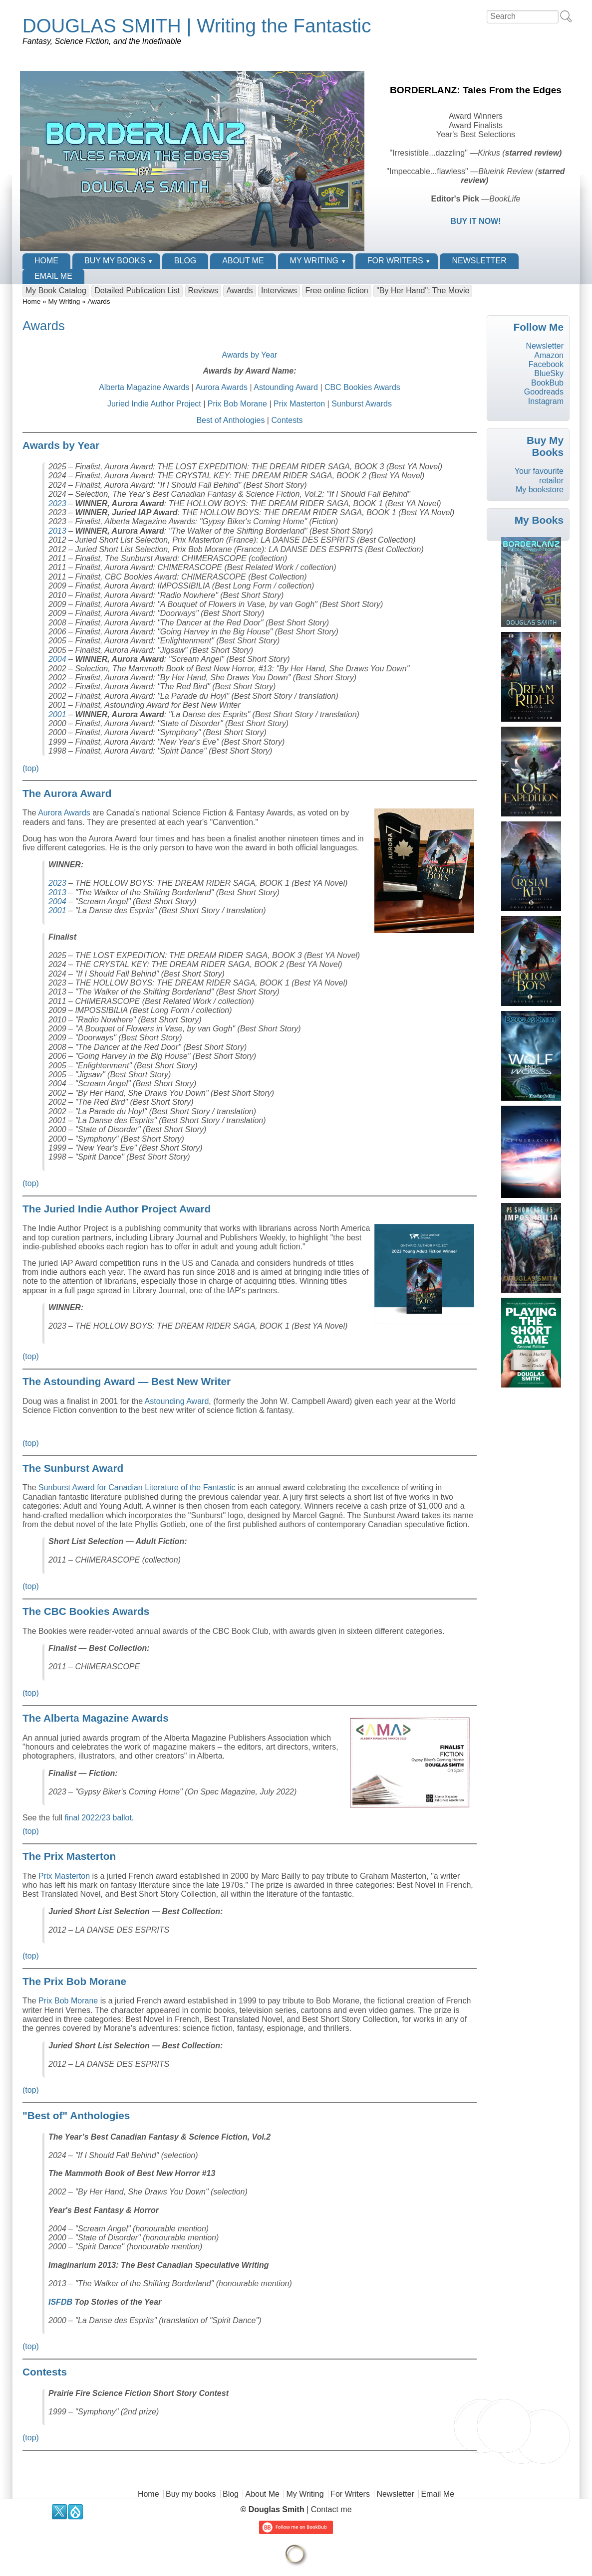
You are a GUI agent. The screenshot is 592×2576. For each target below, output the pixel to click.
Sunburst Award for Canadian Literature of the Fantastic (137, 1487)
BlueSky (549, 373)
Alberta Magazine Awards (144, 387)
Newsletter (479, 260)
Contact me (331, 2509)
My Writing (314, 260)
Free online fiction (336, 290)
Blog (185, 260)
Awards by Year (250, 355)
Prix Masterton (299, 403)
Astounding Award (286, 387)
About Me (243, 260)
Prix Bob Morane (237, 403)
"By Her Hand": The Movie (422, 290)
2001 (57, 714)
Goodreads (544, 392)
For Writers (395, 260)
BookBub (547, 383)
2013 (57, 531)
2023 (57, 503)
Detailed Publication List (137, 290)
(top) (30, 768)
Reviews (203, 290)
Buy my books (114, 260)
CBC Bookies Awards (362, 387)
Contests (286, 420)
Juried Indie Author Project (154, 403)
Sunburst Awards (361, 403)
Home (46, 260)
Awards (239, 290)
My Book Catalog (55, 290)
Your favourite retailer (539, 475)
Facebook (546, 364)
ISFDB (60, 2302)
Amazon (549, 355)
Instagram (546, 401)
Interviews (279, 290)
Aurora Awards (221, 387)
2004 (57, 659)
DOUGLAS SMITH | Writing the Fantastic (196, 25)
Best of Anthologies (230, 420)
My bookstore (540, 489)
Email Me (53, 276)
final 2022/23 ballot (98, 1817)
